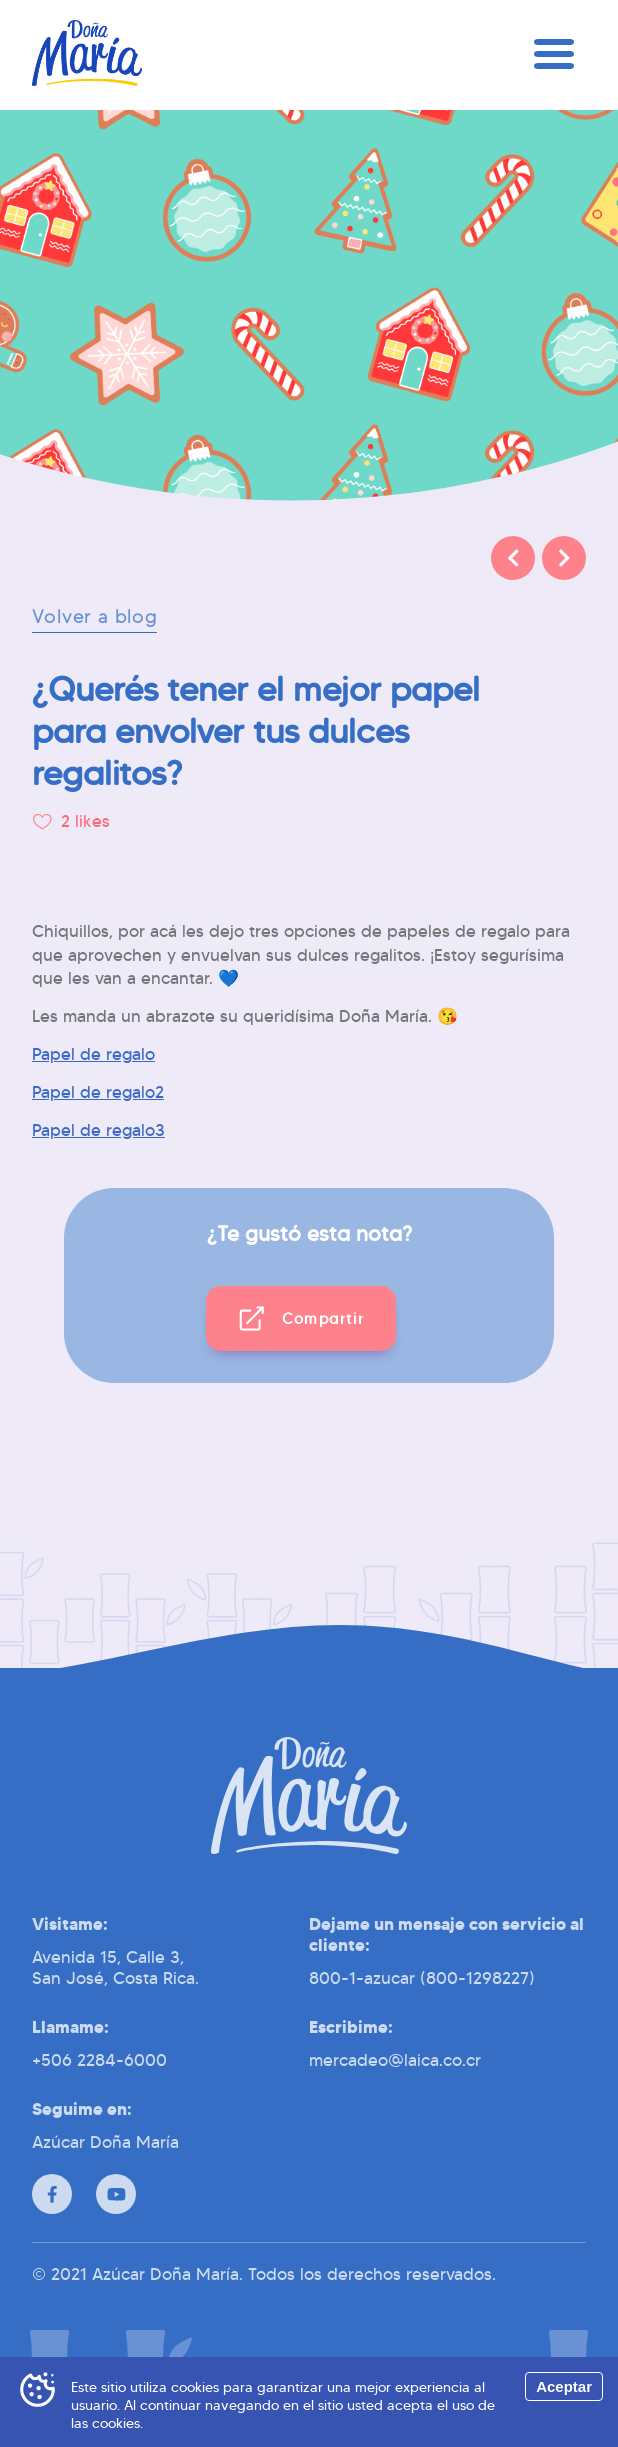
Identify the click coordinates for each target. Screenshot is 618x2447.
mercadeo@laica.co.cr (395, 2060)
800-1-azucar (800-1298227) (422, 1978)
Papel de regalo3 (98, 1130)
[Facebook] (52, 2194)
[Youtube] (116, 2194)
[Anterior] (513, 558)
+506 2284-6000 (99, 2060)
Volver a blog (94, 616)
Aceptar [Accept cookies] (564, 2386)
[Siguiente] (564, 558)
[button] (301, 1318)
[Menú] (554, 55)
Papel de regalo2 (98, 1092)
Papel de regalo (93, 1054)
